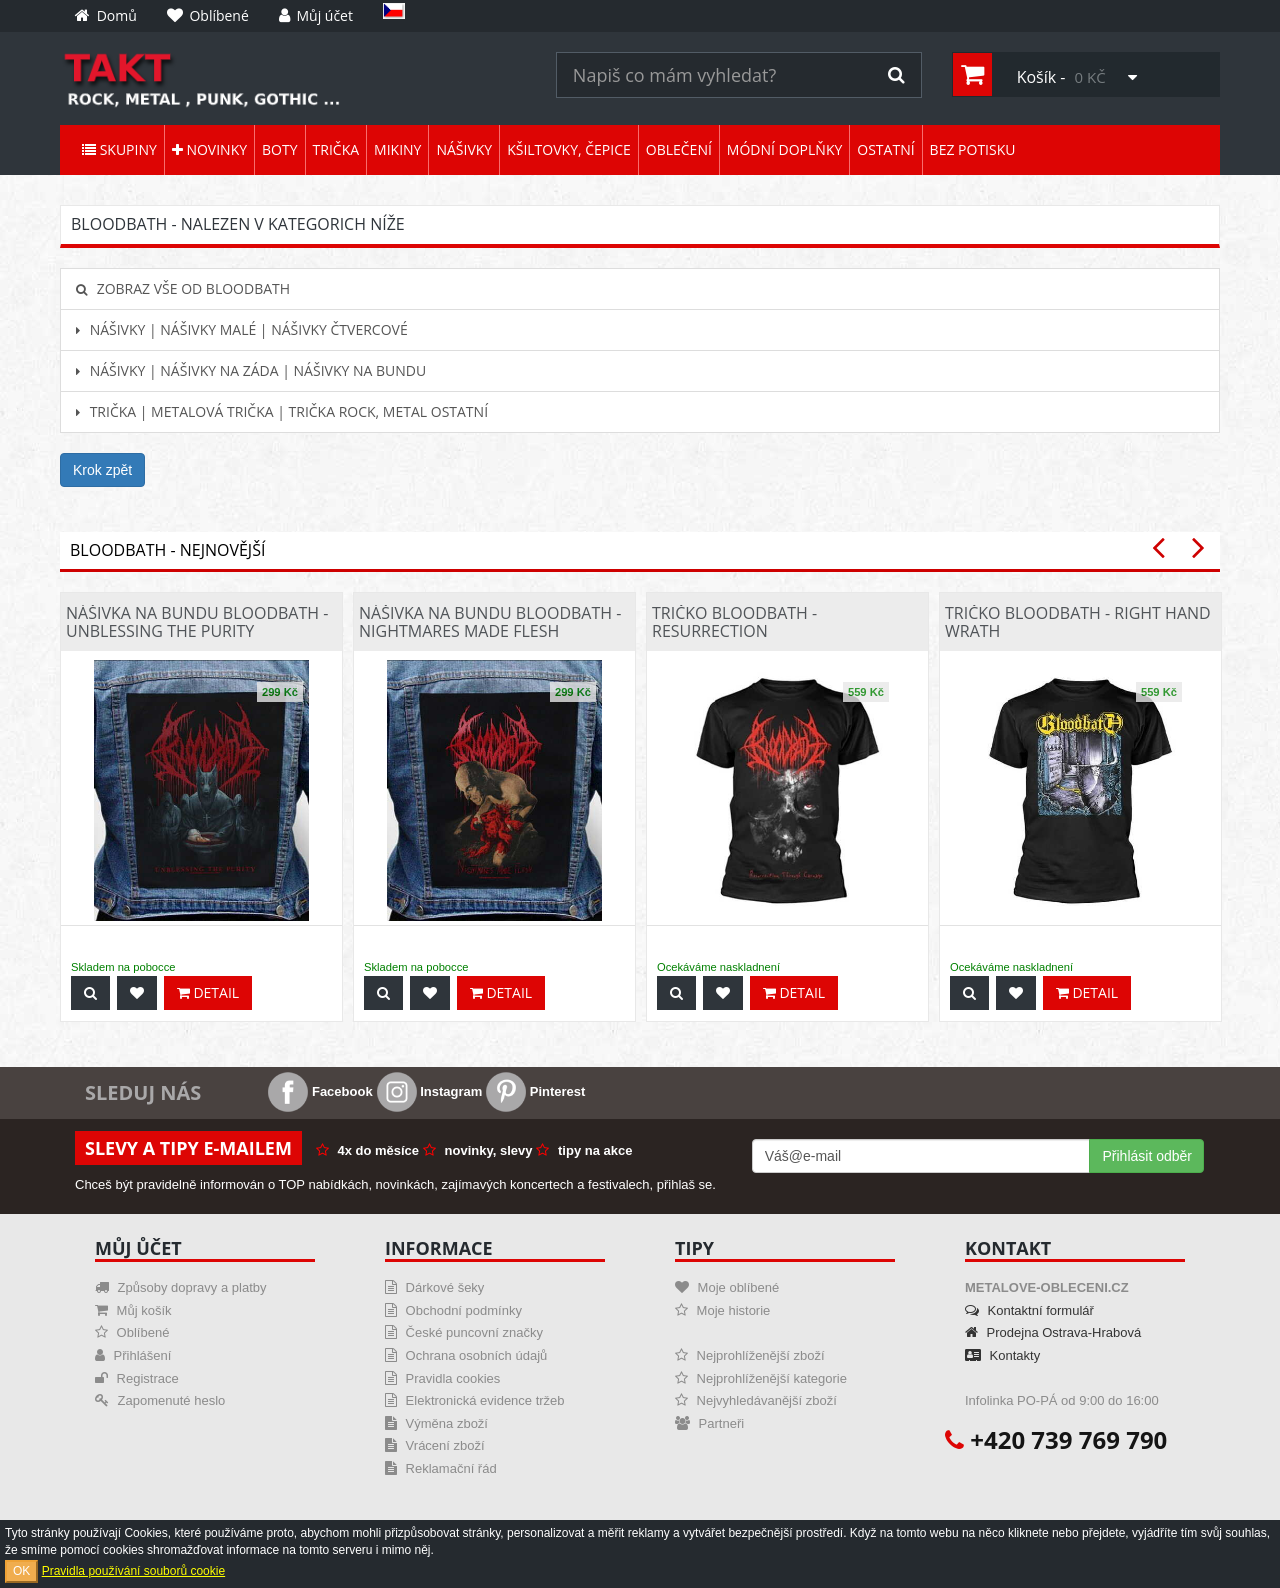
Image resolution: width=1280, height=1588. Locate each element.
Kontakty (1002, 1355)
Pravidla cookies (442, 1378)
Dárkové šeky (434, 1287)
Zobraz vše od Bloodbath (183, 288)
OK (21, 1571)
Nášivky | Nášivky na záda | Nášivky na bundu (251, 370)
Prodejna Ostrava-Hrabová (1053, 1332)
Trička (336, 149)
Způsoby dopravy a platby (180, 1287)
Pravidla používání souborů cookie (133, 1571)
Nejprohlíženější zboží (750, 1355)
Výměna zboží (436, 1423)
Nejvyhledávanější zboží (756, 1400)
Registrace (137, 1378)
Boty (279, 149)
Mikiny (397, 149)
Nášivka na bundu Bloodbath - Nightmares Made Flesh (490, 622)
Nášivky (464, 149)
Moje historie (722, 1310)
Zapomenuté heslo (160, 1400)
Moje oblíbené (727, 1287)
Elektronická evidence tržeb (475, 1400)
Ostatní (885, 149)
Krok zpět (102, 470)
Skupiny (119, 149)
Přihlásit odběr (1147, 1156)
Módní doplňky (784, 149)
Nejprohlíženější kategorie (761, 1378)
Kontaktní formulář (1029, 1310)
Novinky (209, 149)
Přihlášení (133, 1355)
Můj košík (133, 1310)
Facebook (320, 1091)
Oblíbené (132, 1332)
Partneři (709, 1423)
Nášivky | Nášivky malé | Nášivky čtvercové (242, 329)
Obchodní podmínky (453, 1310)
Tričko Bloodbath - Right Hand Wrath (1078, 622)
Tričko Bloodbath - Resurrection (734, 622)
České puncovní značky (464, 1332)
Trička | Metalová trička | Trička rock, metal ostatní (282, 411)
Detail (208, 992)
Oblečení (679, 149)
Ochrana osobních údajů (466, 1355)
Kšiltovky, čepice (569, 149)
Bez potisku (973, 149)
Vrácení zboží (435, 1445)
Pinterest (535, 1091)
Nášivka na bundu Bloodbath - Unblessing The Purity (197, 622)
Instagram (430, 1091)
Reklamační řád (441, 1468)
